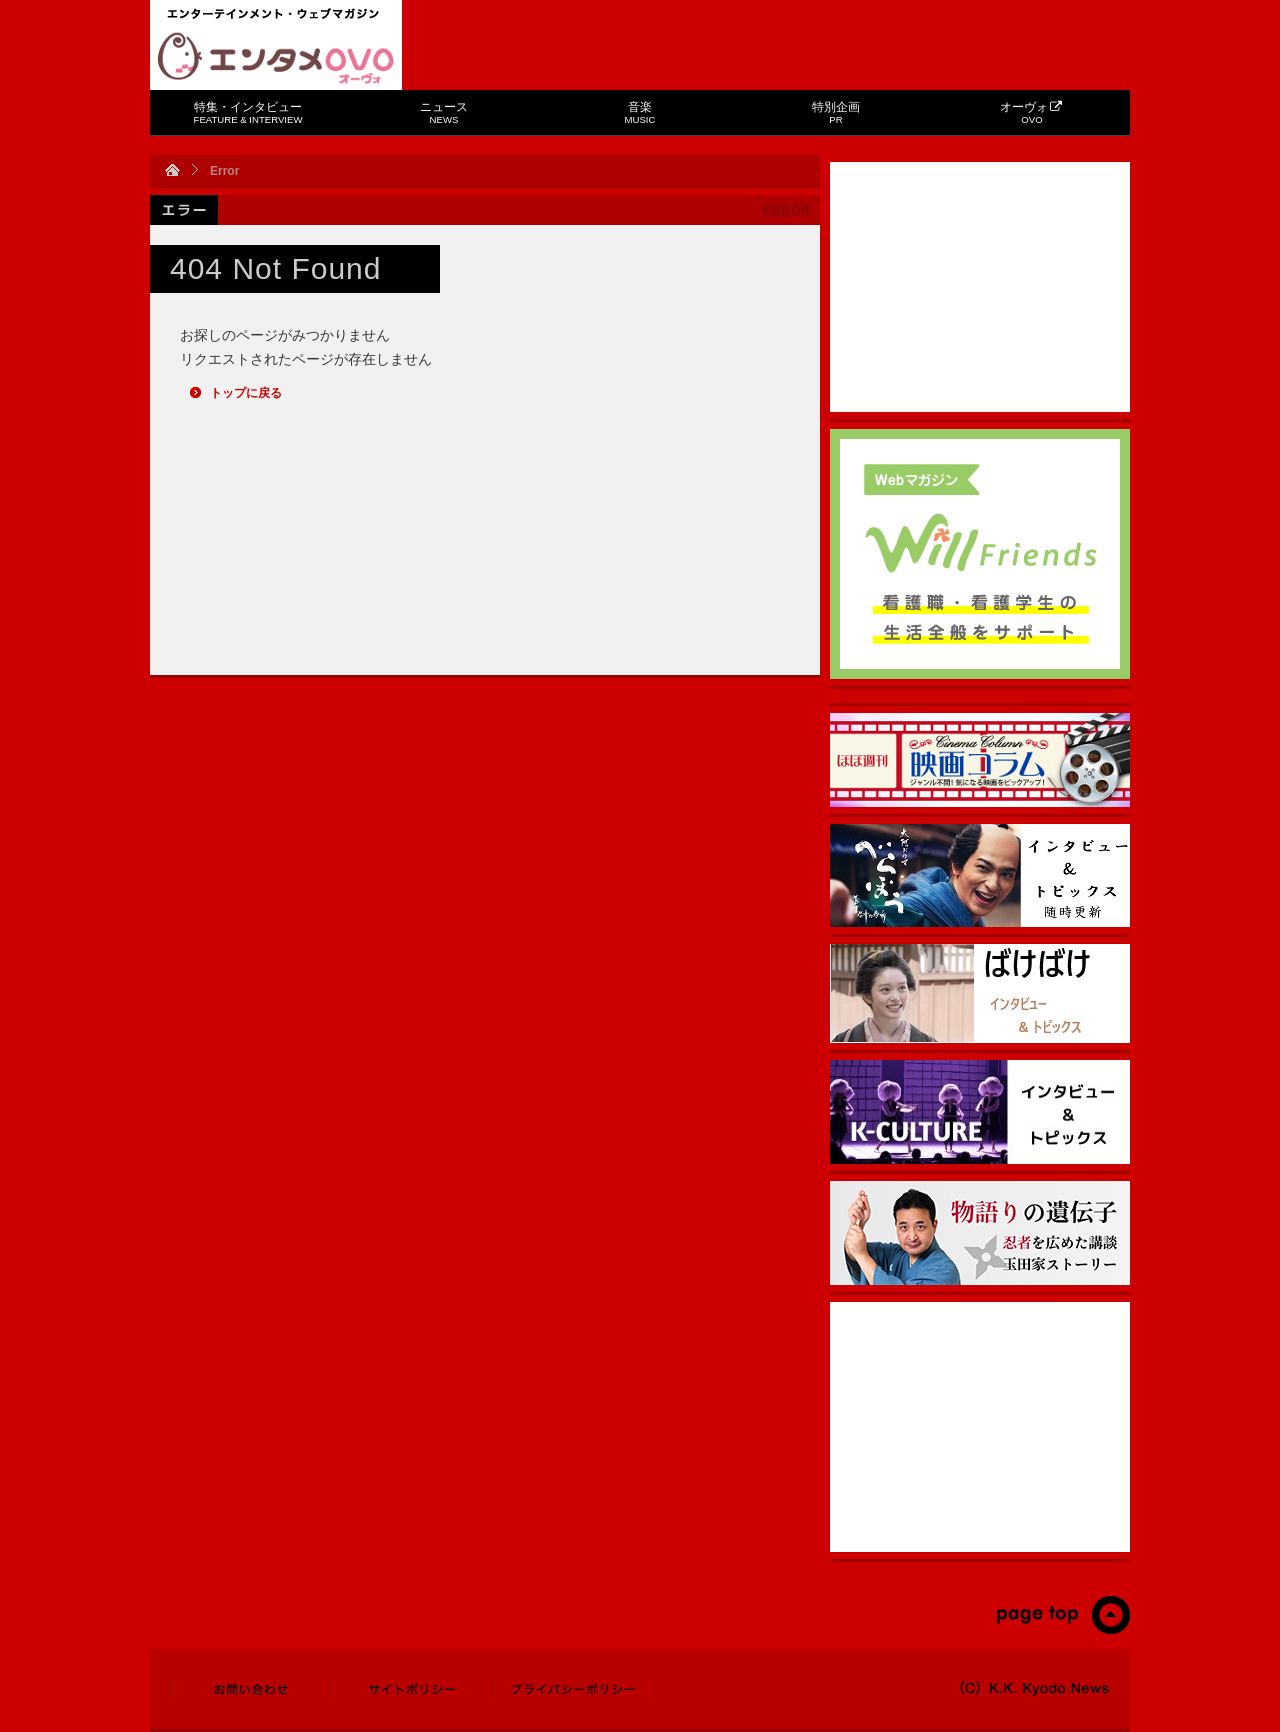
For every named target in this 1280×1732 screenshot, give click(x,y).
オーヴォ (1031, 112)
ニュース (444, 112)
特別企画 (836, 112)
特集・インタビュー (248, 112)
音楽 (640, 112)
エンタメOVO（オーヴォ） (276, 58)
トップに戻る (246, 393)
